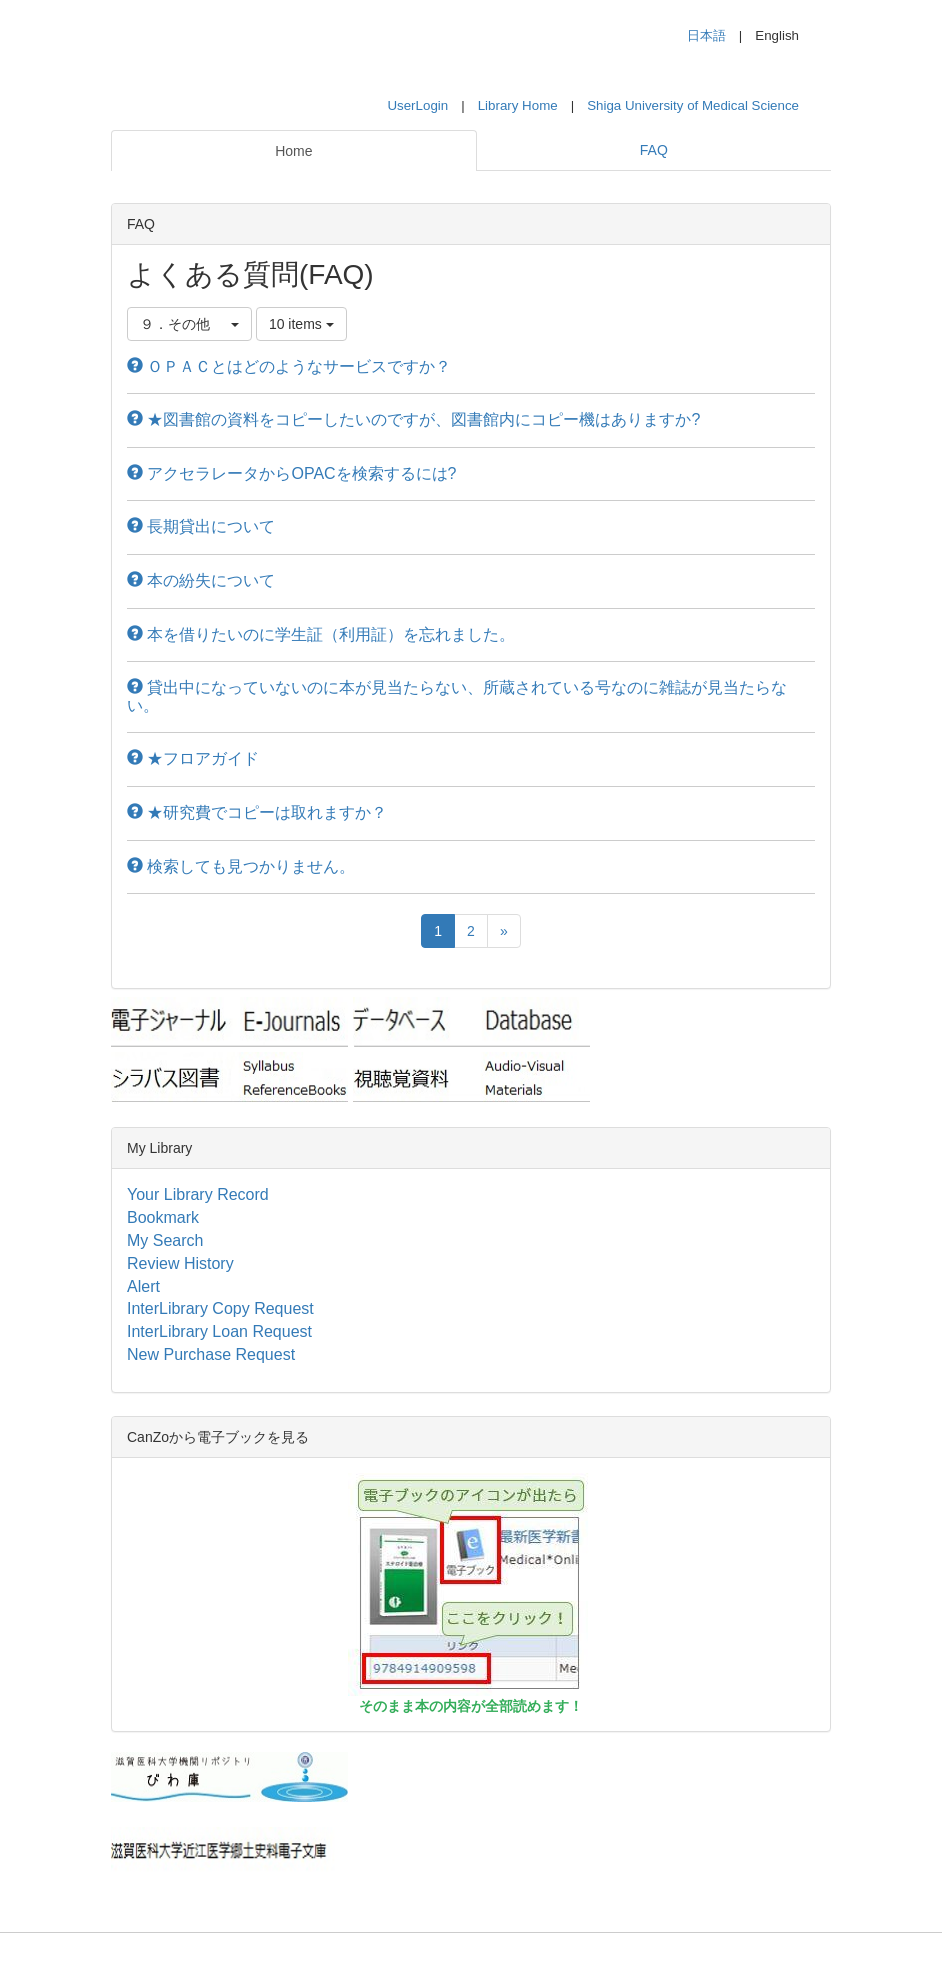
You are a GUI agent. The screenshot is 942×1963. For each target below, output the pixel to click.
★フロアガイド (193, 758)
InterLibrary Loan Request (219, 1331)
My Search (165, 1240)
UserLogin (417, 105)
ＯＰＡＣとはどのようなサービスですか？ (289, 366)
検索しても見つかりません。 (241, 866)
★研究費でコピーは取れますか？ (257, 812)
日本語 (706, 35)
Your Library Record (198, 1194)
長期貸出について (201, 526)
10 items (301, 324)
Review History (180, 1263)
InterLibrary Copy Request (220, 1308)
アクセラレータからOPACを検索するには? (292, 473)
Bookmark (163, 1217)
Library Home (518, 105)
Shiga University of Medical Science (693, 105)
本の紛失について (201, 580)
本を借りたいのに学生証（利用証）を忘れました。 (321, 634)
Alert (143, 1286)
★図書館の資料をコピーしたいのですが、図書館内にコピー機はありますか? (413, 419)
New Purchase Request (211, 1354)
